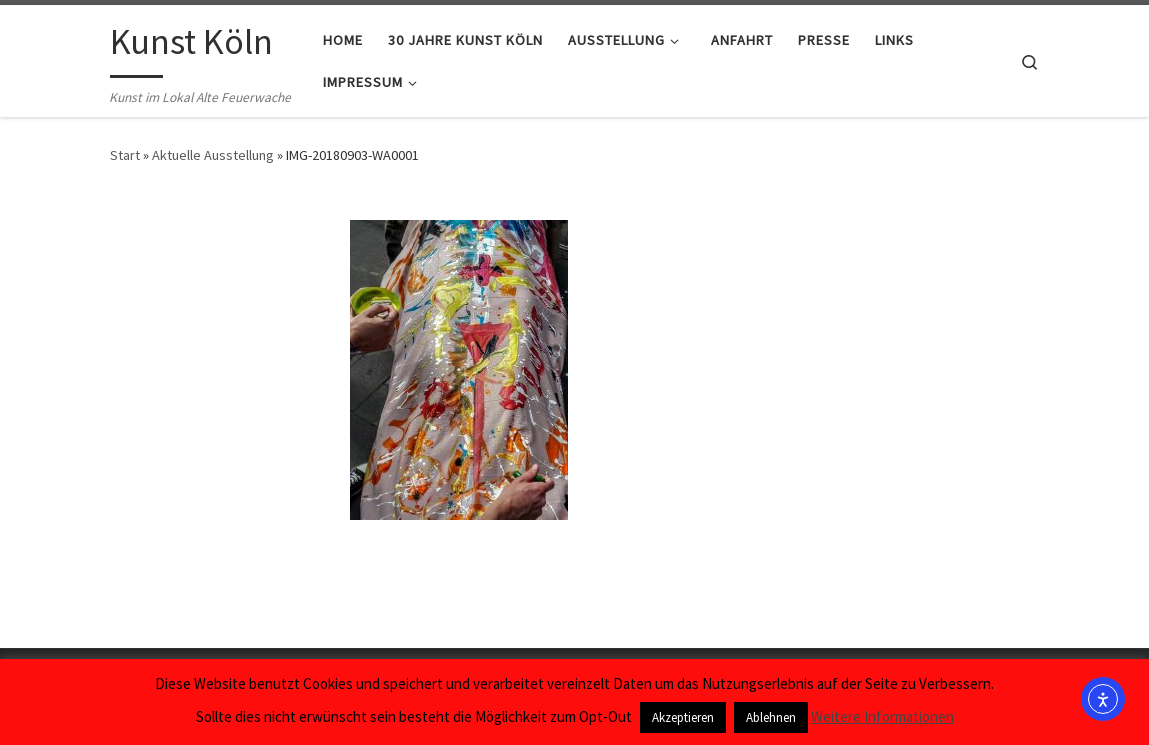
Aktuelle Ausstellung (213, 155)
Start (125, 155)
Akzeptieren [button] (683, 717)
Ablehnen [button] (771, 717)
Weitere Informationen (882, 716)
